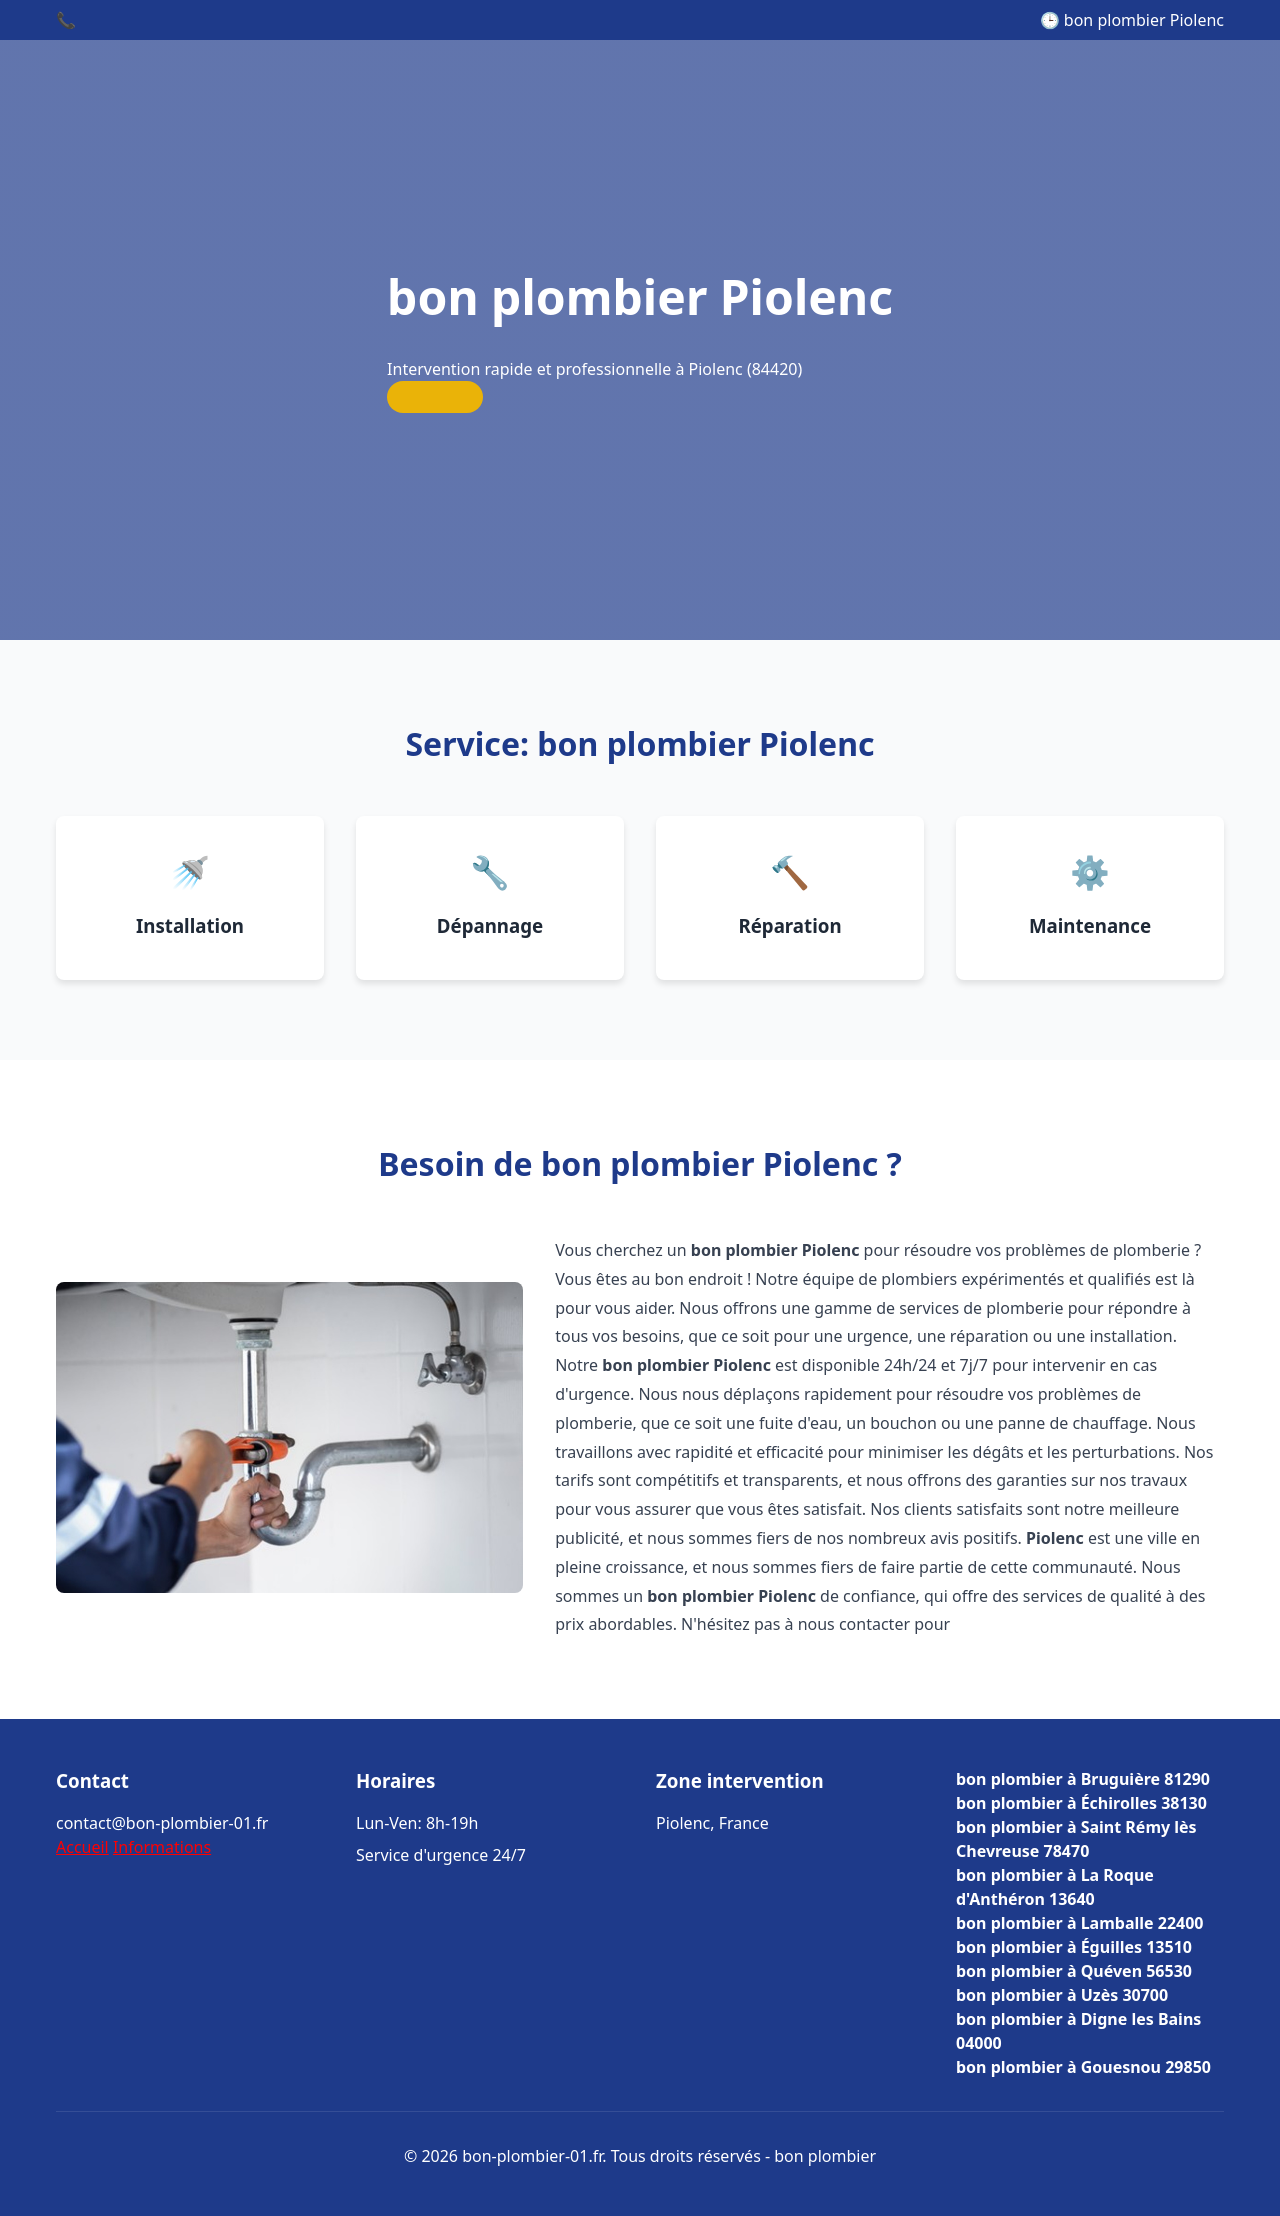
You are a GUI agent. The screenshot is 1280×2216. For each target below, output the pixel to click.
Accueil (82, 1847)
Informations (162, 1847)
